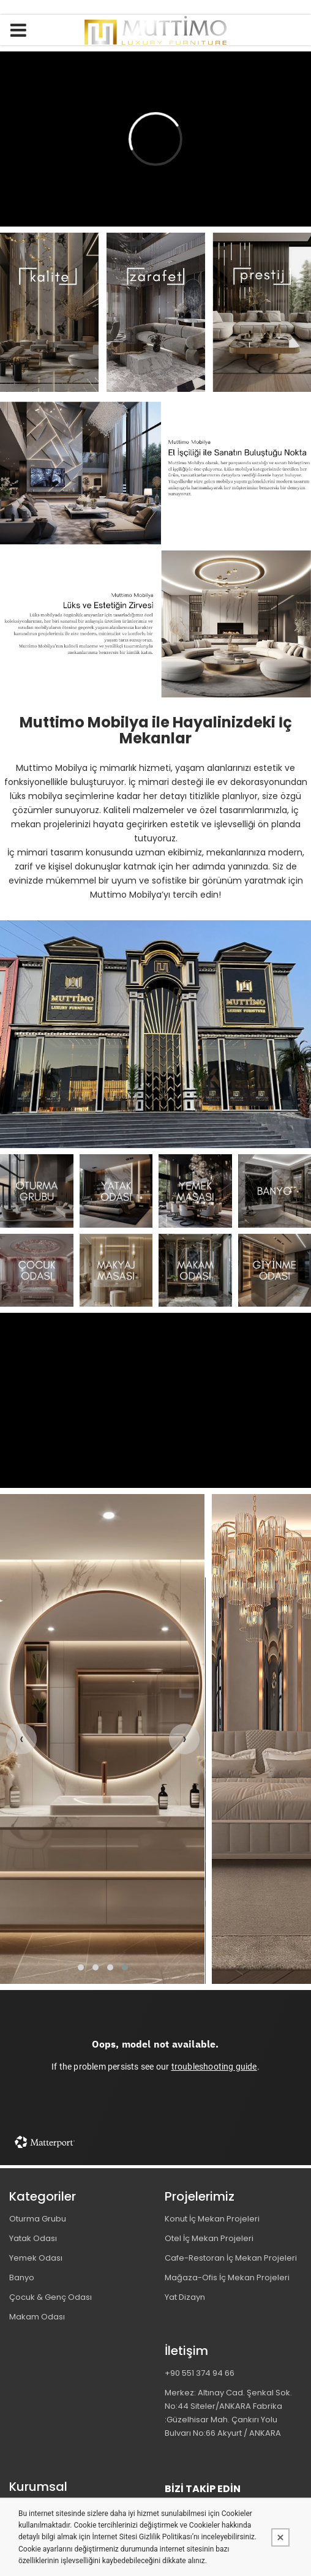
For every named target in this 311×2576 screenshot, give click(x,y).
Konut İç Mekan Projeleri (212, 2219)
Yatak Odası (33, 2238)
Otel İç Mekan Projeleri (209, 2238)
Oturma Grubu (37, 2219)
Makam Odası (37, 2317)
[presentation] (21, 1739)
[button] (80, 1967)
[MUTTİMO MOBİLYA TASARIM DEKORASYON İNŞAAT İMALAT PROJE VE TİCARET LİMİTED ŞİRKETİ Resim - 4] (275, 1191)
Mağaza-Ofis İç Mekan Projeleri (227, 2277)
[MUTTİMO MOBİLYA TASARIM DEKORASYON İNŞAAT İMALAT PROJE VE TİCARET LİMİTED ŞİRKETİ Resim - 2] (116, 1191)
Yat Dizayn (185, 2297)
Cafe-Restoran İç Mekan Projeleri (231, 2258)
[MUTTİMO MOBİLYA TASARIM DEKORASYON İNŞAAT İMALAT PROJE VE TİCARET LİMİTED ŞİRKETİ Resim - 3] (195, 1191)
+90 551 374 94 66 (199, 2373)
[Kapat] (280, 2537)
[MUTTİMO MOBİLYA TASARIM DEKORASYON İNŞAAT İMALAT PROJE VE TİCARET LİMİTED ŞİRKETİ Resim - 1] (155, 312)
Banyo (21, 2277)
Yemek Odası (35, 2258)
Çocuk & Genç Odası (50, 2297)
